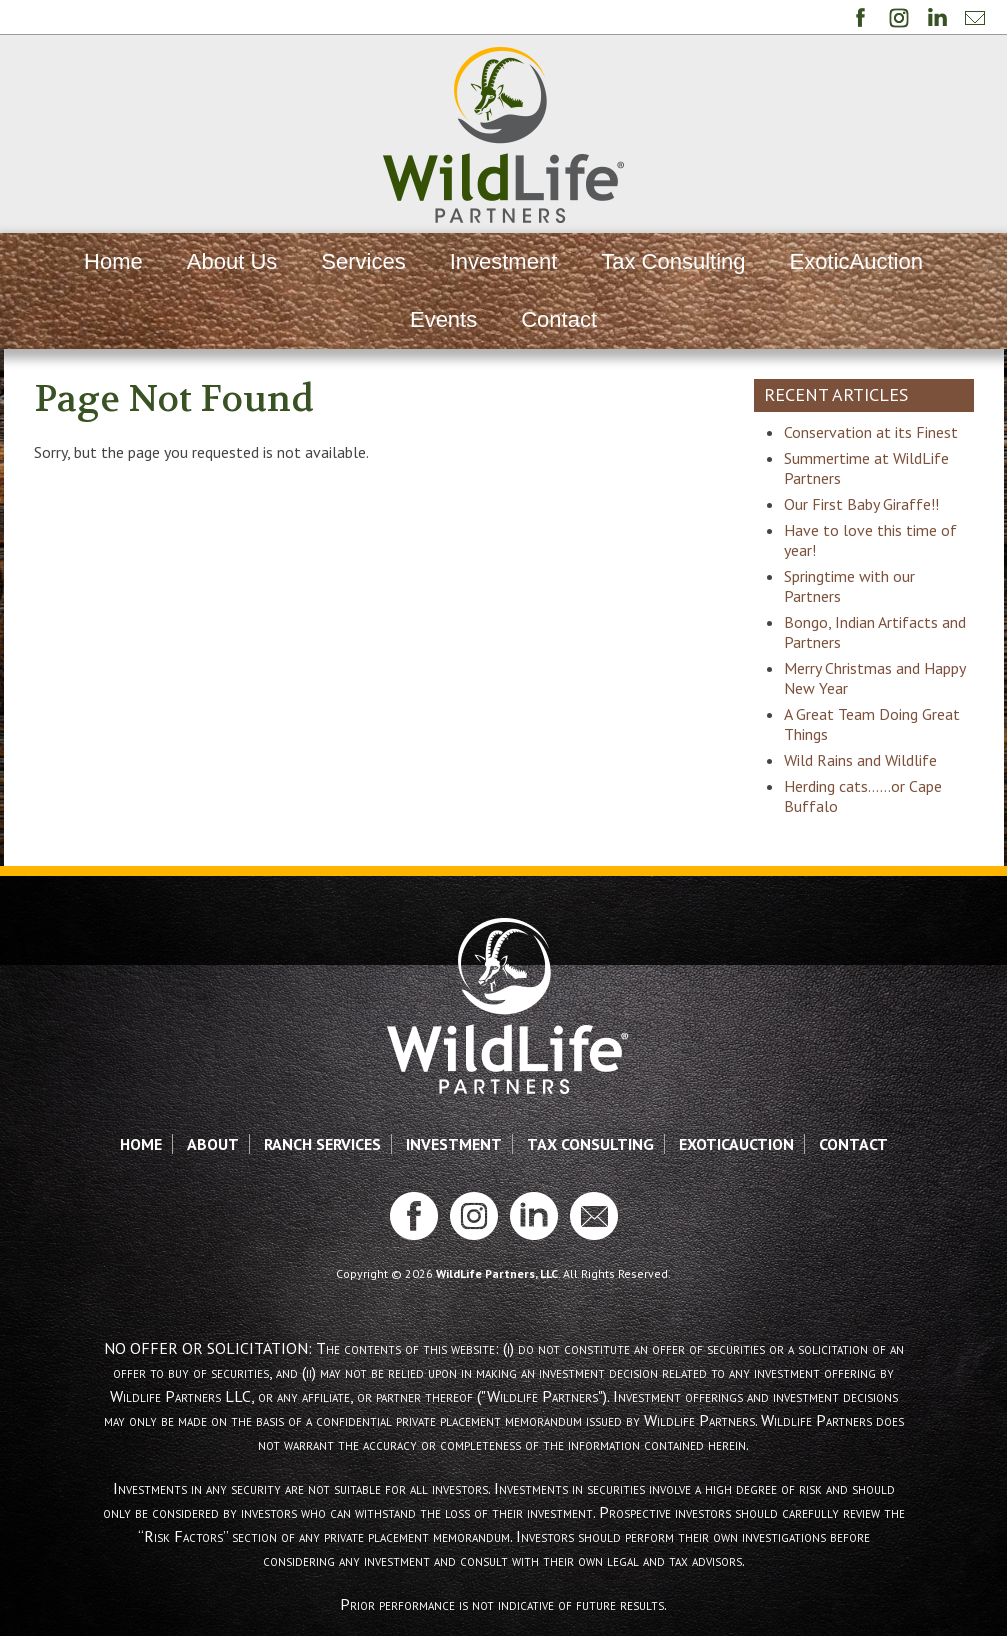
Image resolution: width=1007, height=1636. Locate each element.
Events (443, 319)
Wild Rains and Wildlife (860, 760)
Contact (559, 319)
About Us (232, 261)
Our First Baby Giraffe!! (861, 504)
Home (113, 261)
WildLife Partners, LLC (497, 1273)
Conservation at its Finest (871, 432)
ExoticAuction (856, 261)
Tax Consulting (673, 261)
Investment (504, 261)
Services (363, 261)
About (213, 1144)
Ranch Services (322, 1144)
